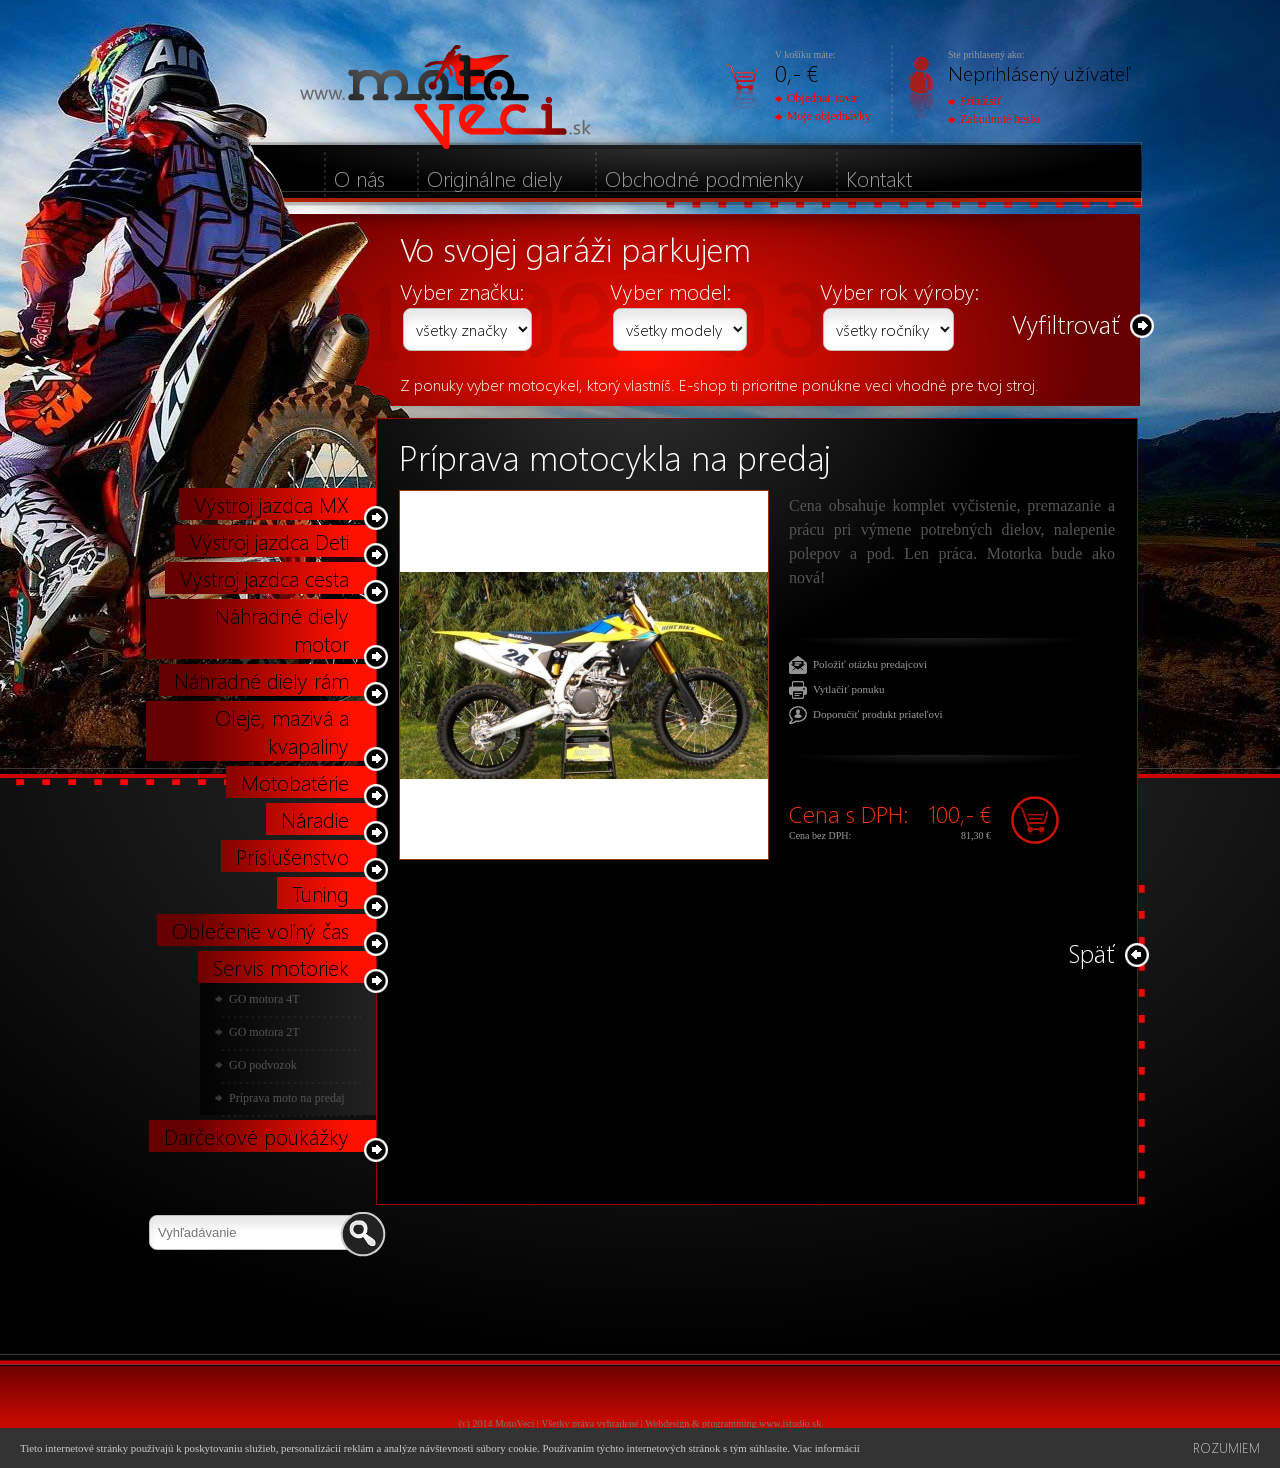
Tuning (320, 893)
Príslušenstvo (292, 856)
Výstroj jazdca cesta (264, 578)
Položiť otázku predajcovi (870, 664)
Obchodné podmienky (704, 178)
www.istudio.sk (790, 1423)
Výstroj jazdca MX (271, 504)
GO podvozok (263, 1065)
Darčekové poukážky (256, 1136)
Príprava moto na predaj (287, 1098)
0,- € (796, 72)
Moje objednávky (823, 116)
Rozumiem (1226, 1447)
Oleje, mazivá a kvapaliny (282, 731)
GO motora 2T (264, 1032)
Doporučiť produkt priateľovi (878, 714)
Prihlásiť (975, 101)
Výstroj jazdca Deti (269, 541)
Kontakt (879, 178)
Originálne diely (495, 178)
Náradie (315, 819)
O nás (359, 178)
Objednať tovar (817, 98)
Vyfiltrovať (1066, 323)
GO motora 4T (264, 999)
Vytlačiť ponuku (849, 689)
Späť (1091, 952)
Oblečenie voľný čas (260, 930)
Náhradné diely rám (261, 680)
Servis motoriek (281, 967)
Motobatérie (295, 782)
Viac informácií (825, 1448)
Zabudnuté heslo (994, 119)
